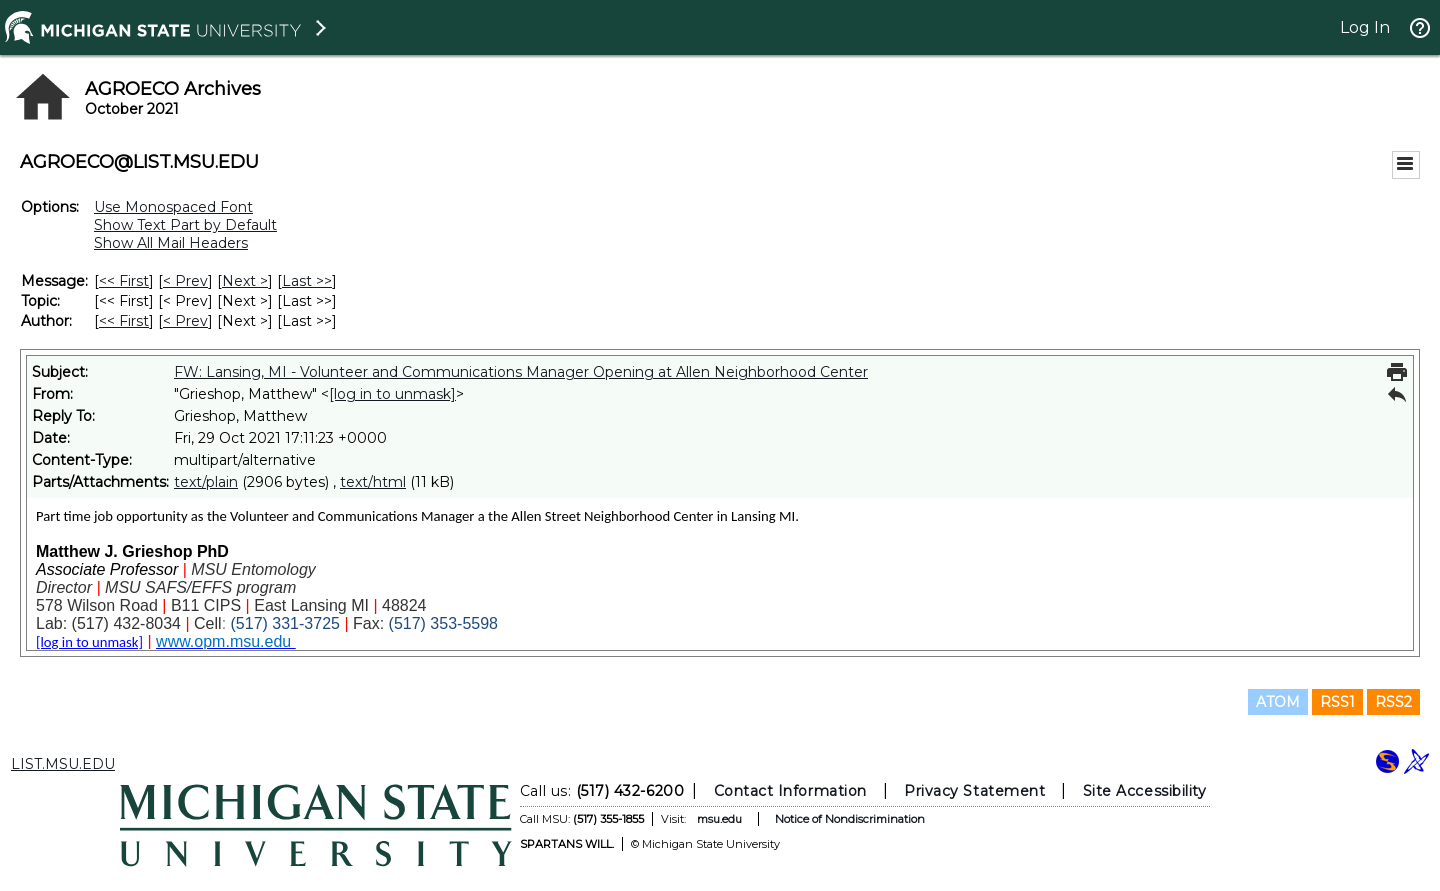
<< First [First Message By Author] (124, 321)
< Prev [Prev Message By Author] (185, 321)
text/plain (206, 482)
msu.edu (719, 819)
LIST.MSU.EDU (63, 764)
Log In (1365, 27)
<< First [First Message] (124, 281)
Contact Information (790, 791)
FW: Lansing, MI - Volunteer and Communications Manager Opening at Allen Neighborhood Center (521, 372)
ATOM (1278, 702)
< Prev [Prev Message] (185, 281)
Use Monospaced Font (173, 207)
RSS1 (1337, 702)
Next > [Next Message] (245, 281)
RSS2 (1393, 702)
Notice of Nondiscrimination (850, 819)
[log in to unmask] (392, 394)
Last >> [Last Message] (307, 281)
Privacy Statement (974, 791)
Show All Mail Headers (171, 243)
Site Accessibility (1145, 791)
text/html (373, 482)
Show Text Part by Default (185, 225)
